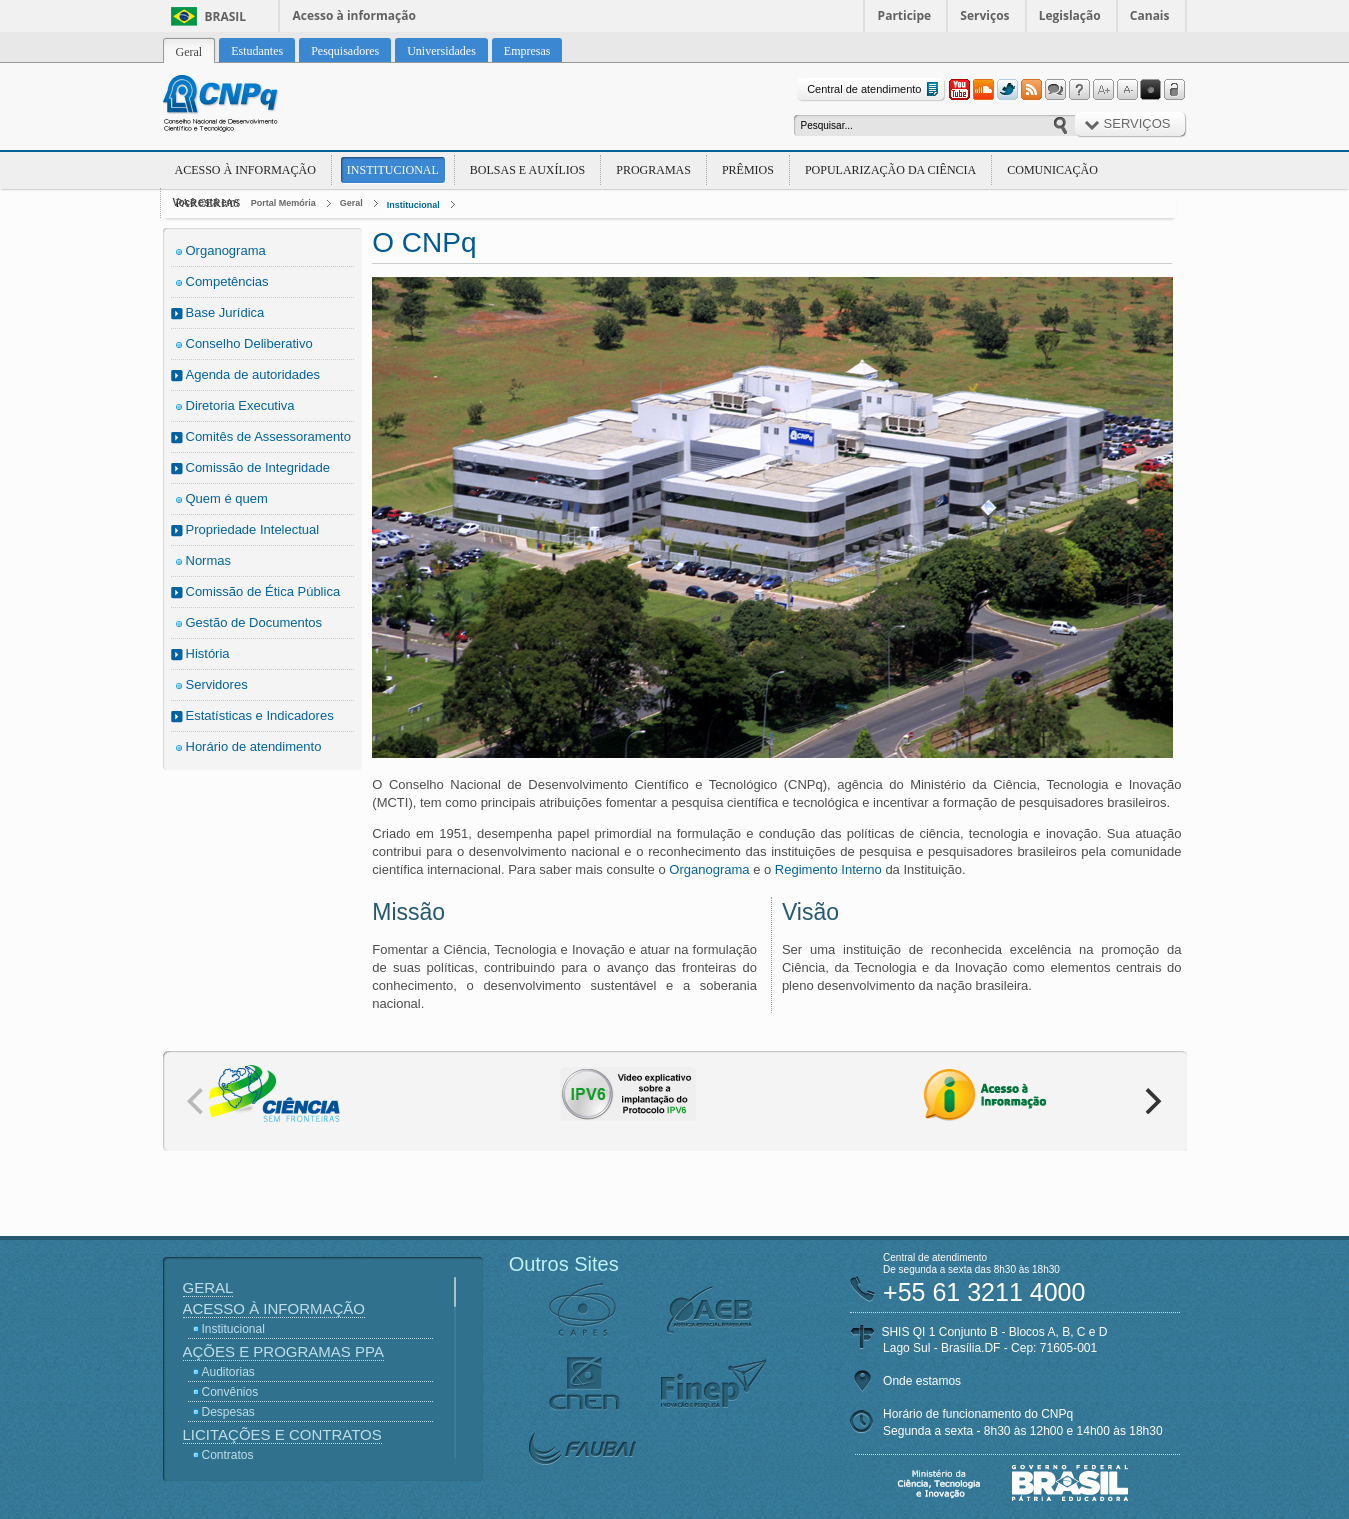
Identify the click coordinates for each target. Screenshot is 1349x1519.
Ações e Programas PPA (283, 1351)
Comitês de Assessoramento (268, 436)
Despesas (228, 1412)
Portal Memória (283, 203)
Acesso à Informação (245, 170)
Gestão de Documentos (254, 622)
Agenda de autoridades (253, 374)
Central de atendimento (874, 89)
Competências (227, 281)
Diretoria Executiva (240, 405)
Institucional (393, 170)
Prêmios (748, 170)
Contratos (228, 1455)
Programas (653, 170)
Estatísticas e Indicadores (260, 715)
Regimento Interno (828, 869)
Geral (351, 203)
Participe (905, 15)
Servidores (217, 684)
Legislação (1070, 15)
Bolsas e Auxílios (527, 170)
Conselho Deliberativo (249, 343)
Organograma (226, 250)
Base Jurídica (225, 312)
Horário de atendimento (254, 746)
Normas (209, 560)
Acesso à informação (354, 15)
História (208, 653)
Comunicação (1052, 170)
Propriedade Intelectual (253, 529)
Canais (1150, 15)
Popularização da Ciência (890, 170)
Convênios (230, 1392)
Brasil (226, 16)
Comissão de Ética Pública (263, 591)
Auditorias (228, 1372)
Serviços (984, 15)
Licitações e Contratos (282, 1434)
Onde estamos (922, 1381)
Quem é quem (227, 498)
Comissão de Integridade (258, 467)
